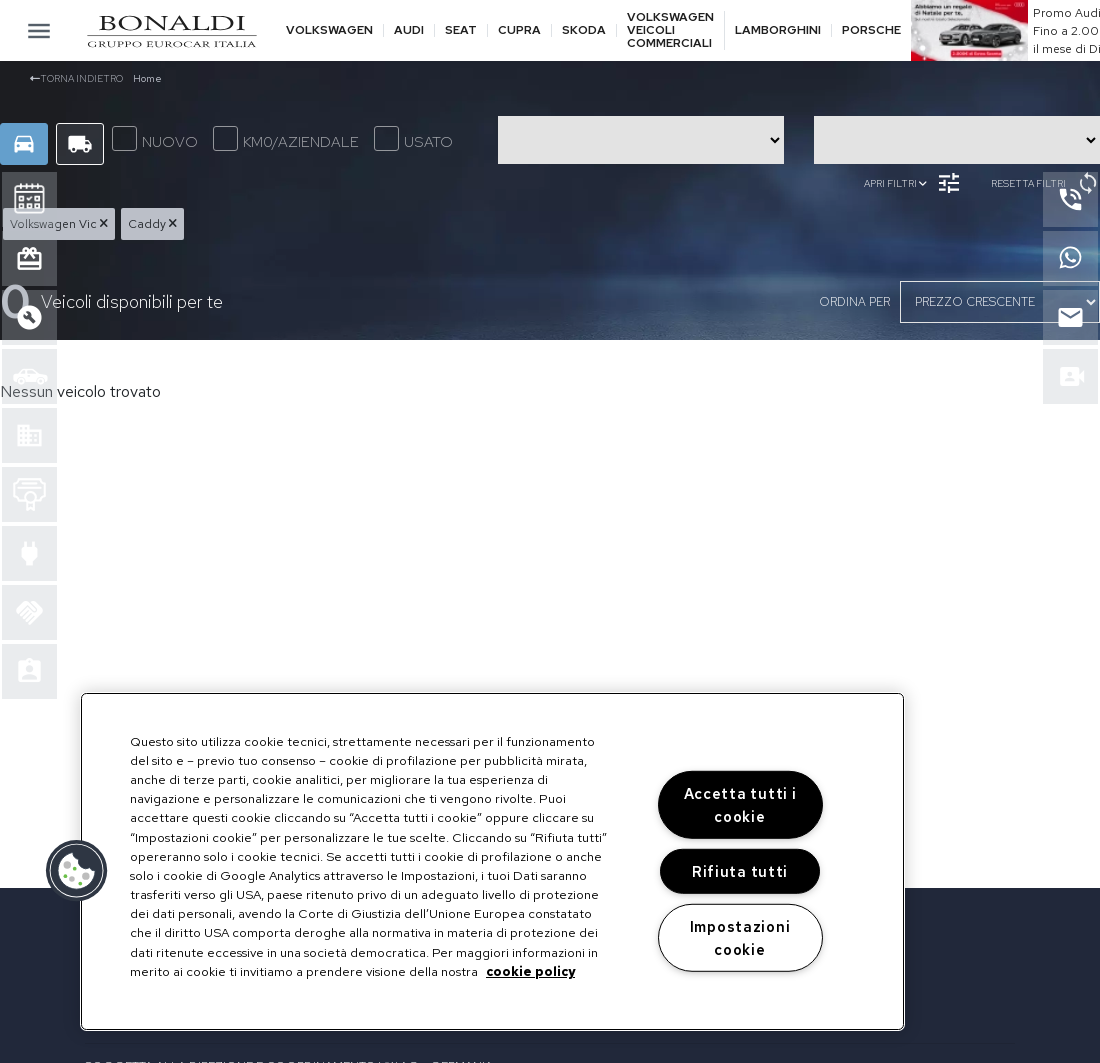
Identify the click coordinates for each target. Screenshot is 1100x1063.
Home (147, 78)
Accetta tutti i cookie (740, 805)
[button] (77, 871)
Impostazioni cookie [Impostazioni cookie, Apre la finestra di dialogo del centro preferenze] (740, 937)
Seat (461, 30)
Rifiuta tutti (740, 871)
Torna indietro (76, 78)
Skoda (584, 30)
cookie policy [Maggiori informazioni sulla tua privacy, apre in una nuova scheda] (530, 971)
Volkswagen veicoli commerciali (670, 31)
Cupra (519, 30)
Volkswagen (329, 30)
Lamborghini (778, 30)
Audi (409, 30)
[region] (492, 861)
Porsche (871, 30)
